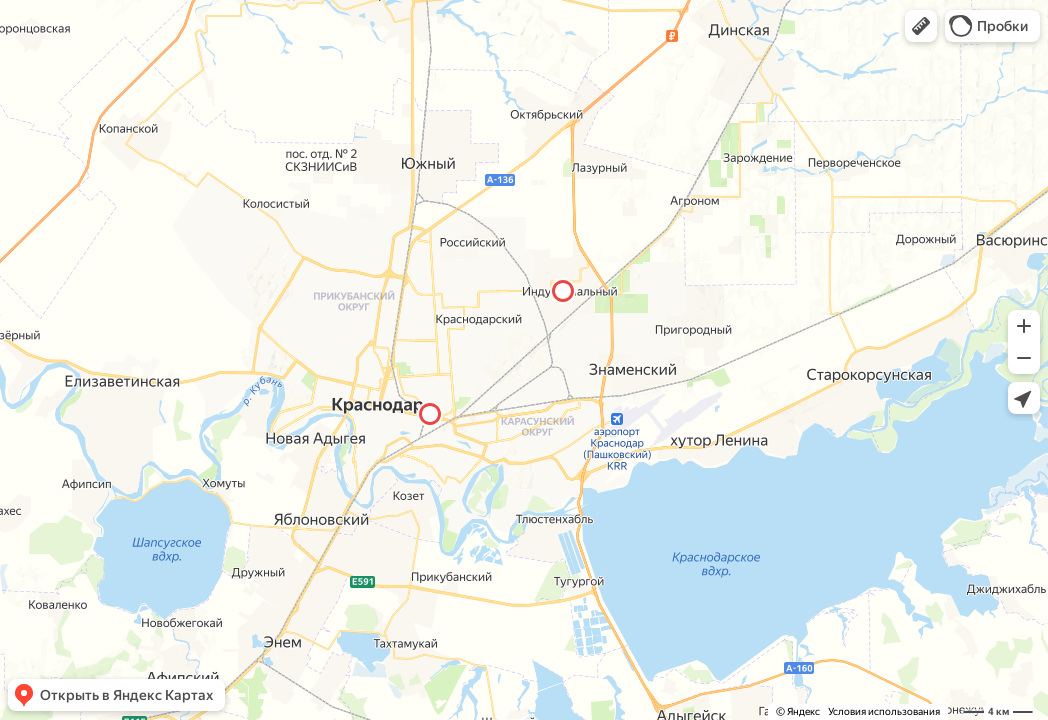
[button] (921, 26)
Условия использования (884, 711)
